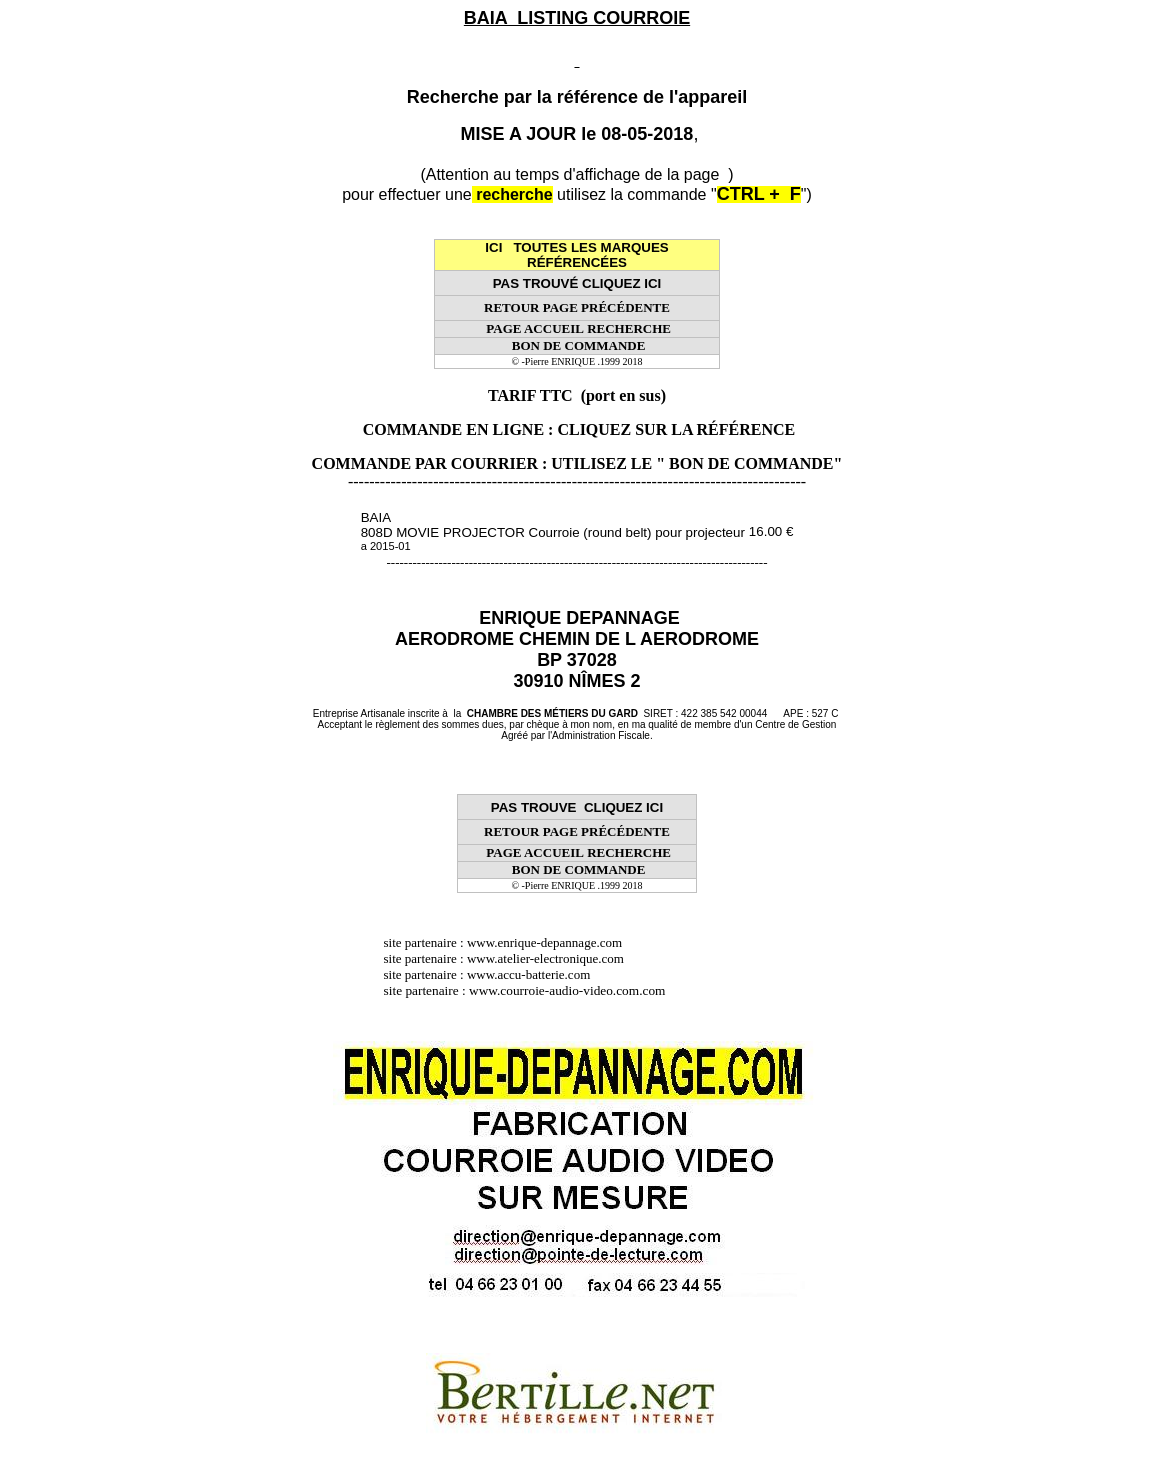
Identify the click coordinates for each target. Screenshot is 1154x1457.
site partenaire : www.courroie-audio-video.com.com (530, 990)
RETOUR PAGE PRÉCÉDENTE (577, 307)
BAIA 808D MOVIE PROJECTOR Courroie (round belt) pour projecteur (553, 531)
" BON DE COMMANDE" (749, 463)
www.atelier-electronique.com (545, 958)
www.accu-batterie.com (535, 974)
